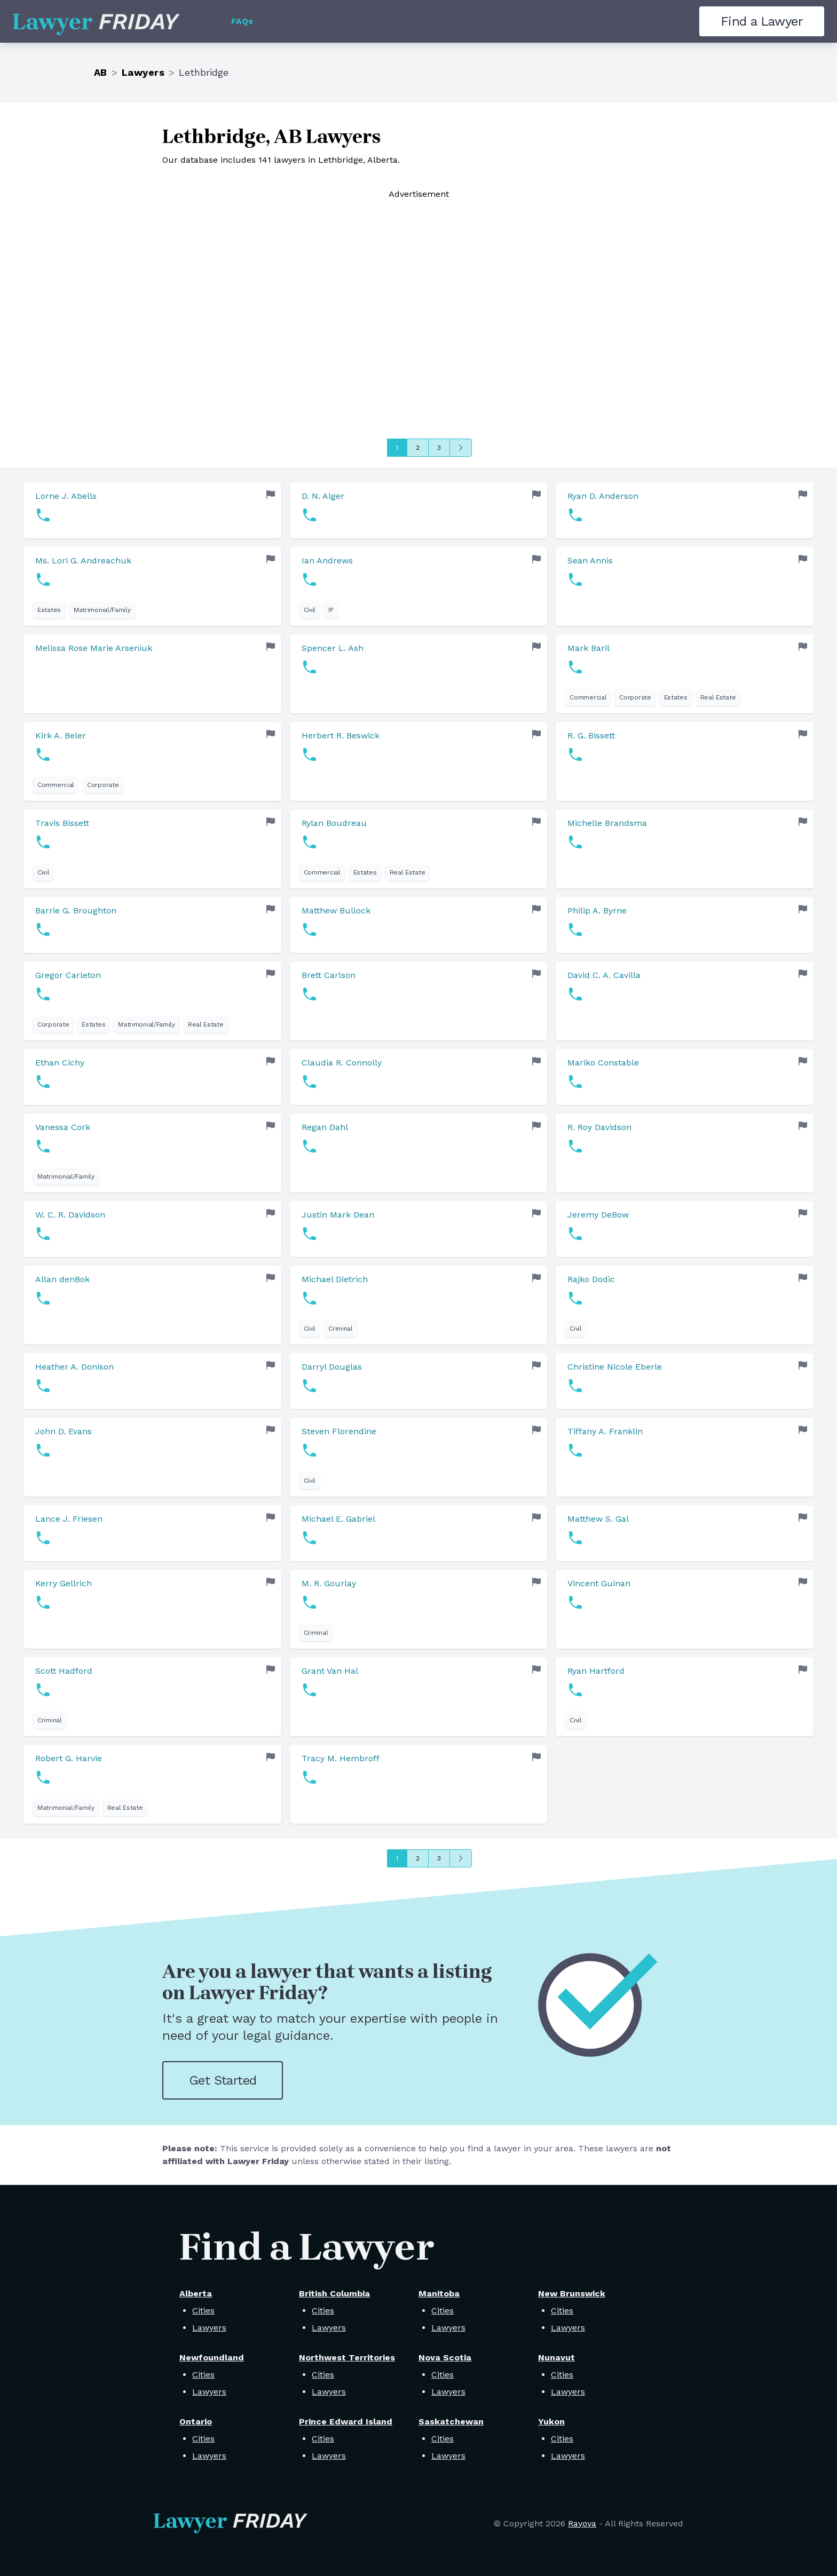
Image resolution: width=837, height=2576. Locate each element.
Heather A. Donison (74, 1367)
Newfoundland (211, 2357)
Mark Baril (588, 648)
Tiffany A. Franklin (605, 1431)
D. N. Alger (323, 496)
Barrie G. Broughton (75, 910)
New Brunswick (571, 2293)
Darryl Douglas (332, 1367)
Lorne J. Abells (66, 496)
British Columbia (334, 2293)
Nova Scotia (444, 2357)
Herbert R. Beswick (341, 735)
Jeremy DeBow (598, 1215)
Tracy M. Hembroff (341, 1758)
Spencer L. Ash (333, 648)
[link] (152, 510)
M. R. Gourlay (329, 1583)
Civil (310, 610)
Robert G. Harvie (68, 1758)
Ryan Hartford (596, 1671)
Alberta (195, 2293)
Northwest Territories (347, 2357)
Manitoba (439, 2293)
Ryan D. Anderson (602, 496)
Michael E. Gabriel (338, 1519)
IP (330, 610)
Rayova (582, 2523)
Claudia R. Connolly (342, 1063)
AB (100, 72)
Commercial (588, 697)
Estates (49, 610)
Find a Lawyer (762, 21)
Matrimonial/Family (102, 610)
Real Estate (718, 697)
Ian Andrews (327, 560)
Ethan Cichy (59, 1063)
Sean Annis (590, 560)
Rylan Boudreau (334, 823)
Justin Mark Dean (338, 1215)
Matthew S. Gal (598, 1519)
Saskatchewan (451, 2421)
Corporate (635, 697)
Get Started (222, 2080)
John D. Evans (63, 1431)
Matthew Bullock (336, 910)
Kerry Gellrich (63, 1583)
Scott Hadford (63, 1671)
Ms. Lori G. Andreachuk (83, 560)
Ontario (195, 2421)
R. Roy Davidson (599, 1127)
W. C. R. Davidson (70, 1215)
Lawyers (143, 72)
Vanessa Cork (62, 1127)
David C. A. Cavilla (604, 975)
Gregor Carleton (68, 975)
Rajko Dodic (591, 1279)
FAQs (242, 21)
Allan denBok (62, 1279)
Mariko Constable (603, 1063)
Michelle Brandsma (607, 823)
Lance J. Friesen (68, 1519)
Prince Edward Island (345, 2421)
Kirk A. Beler (60, 735)
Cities (203, 2310)
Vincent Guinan (598, 1583)
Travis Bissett (62, 823)
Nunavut (556, 2357)
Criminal (340, 1328)
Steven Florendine (339, 1431)
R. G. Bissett (591, 735)
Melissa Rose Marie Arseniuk (93, 648)
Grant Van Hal (330, 1671)
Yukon (551, 2421)
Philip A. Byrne (597, 910)
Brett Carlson (329, 975)
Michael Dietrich (335, 1279)
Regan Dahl (325, 1127)
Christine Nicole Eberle (614, 1367)
